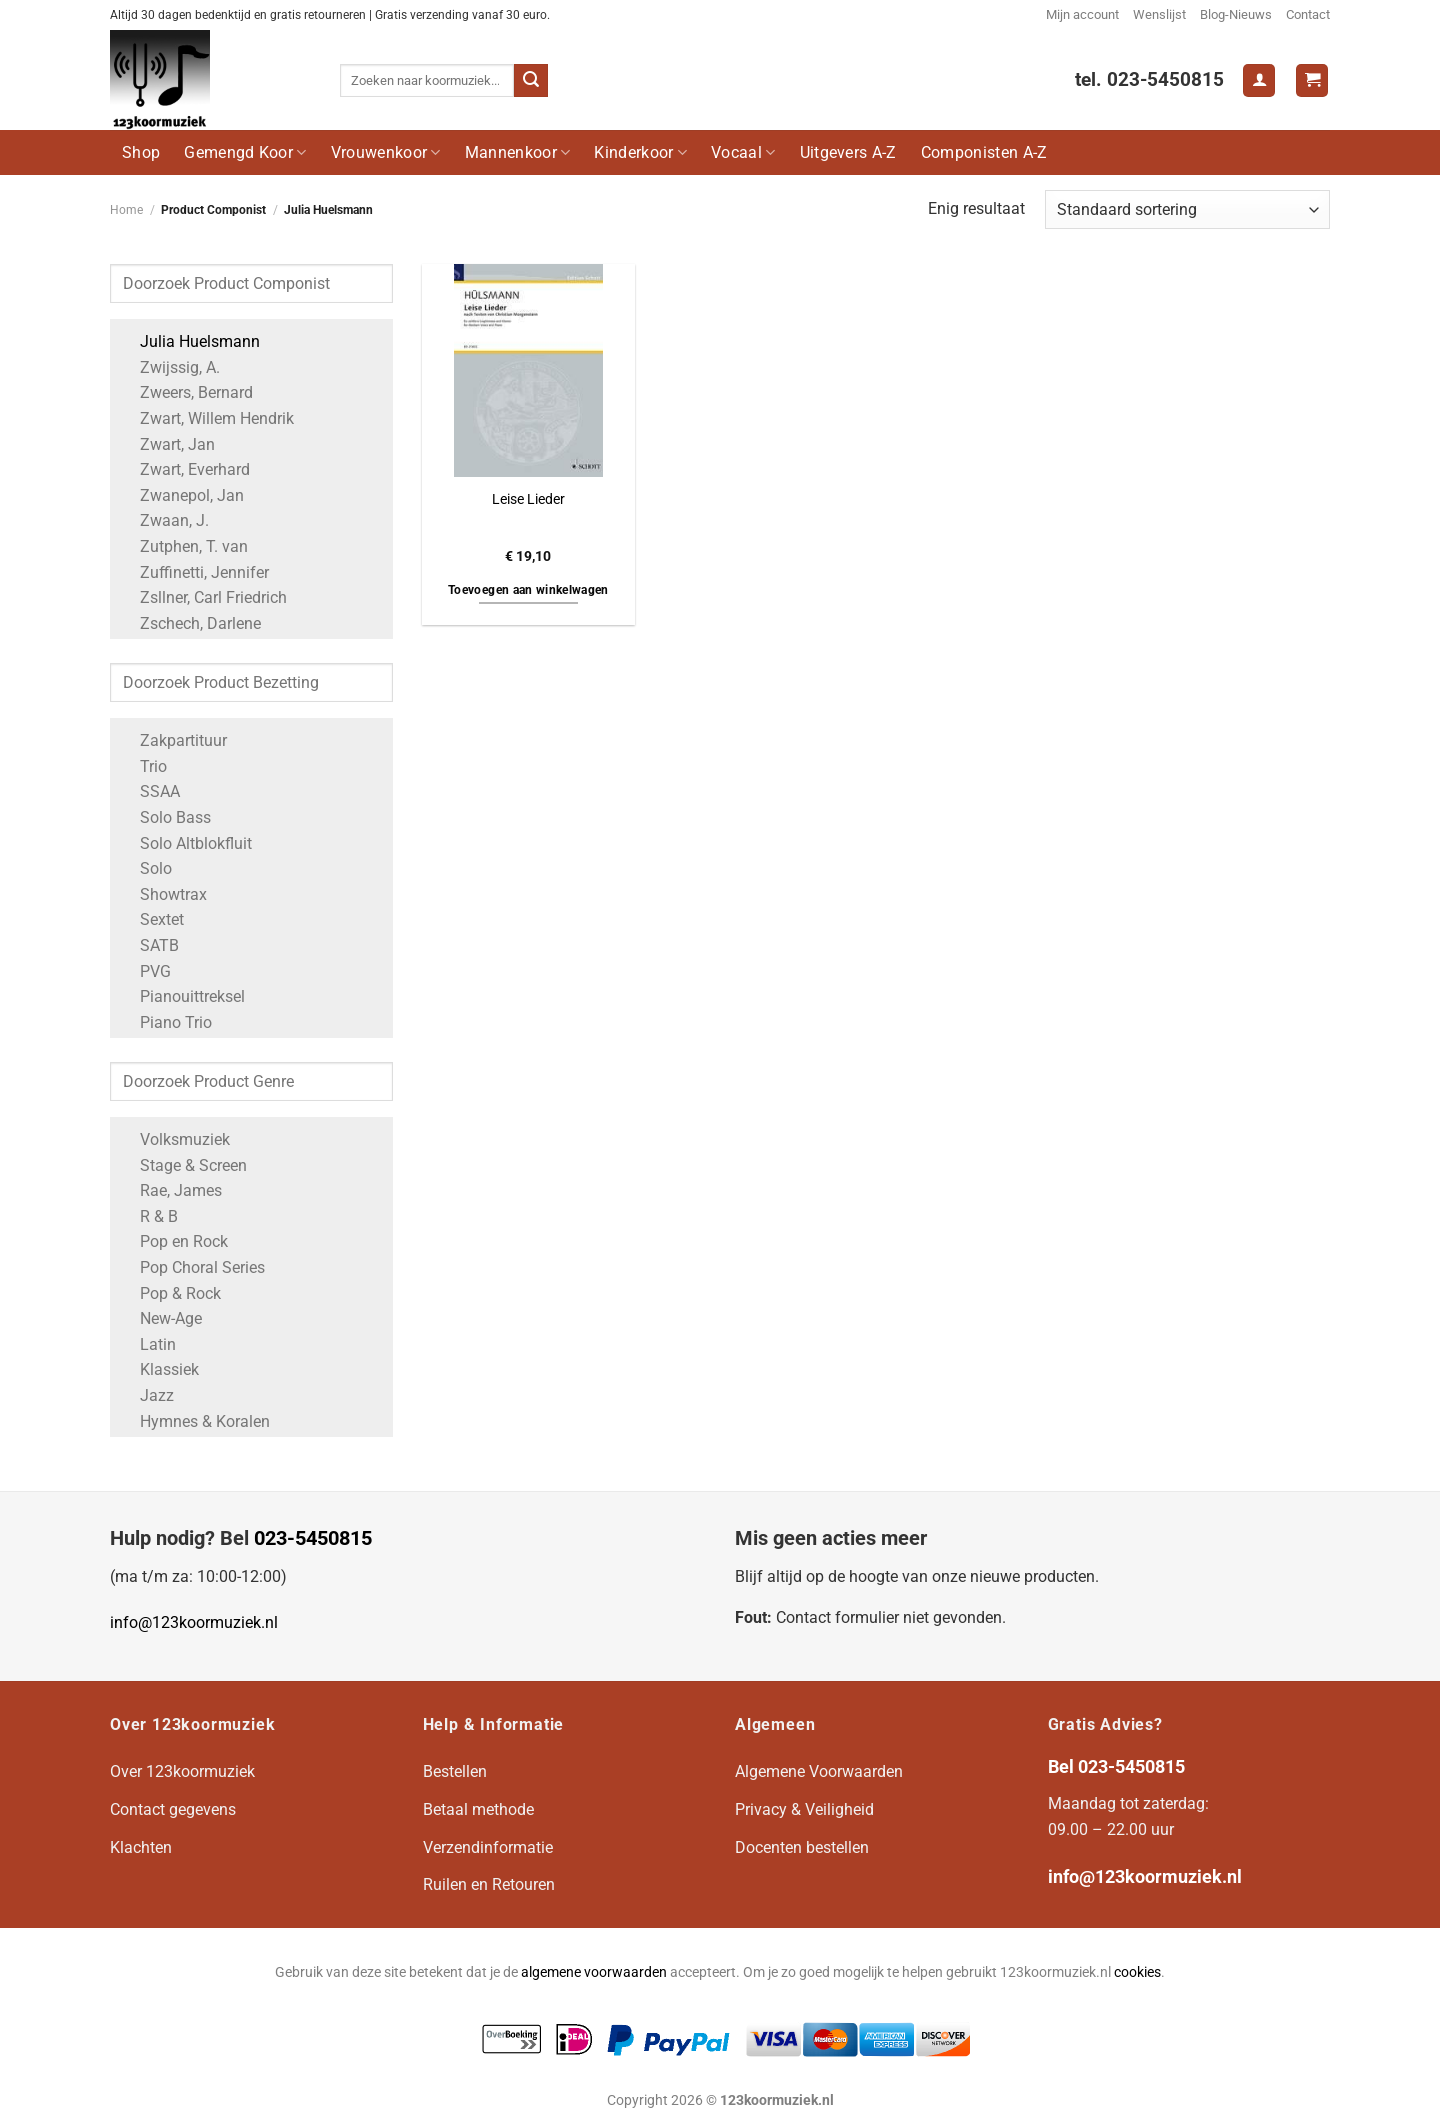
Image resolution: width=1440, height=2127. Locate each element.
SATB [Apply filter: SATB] (149, 945)
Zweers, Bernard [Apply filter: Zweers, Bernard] (186, 392)
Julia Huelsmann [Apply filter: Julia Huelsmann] (190, 341)
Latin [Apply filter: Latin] (148, 1344)
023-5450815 (313, 1538)
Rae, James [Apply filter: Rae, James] (171, 1190)
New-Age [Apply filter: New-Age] (161, 1318)
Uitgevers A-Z (848, 152)
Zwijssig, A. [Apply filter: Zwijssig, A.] (170, 367)
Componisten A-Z (984, 152)
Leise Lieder (528, 499)
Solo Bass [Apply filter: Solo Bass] (165, 817)
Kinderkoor (640, 152)
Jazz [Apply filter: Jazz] (147, 1395)
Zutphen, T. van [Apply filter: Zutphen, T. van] (184, 546)
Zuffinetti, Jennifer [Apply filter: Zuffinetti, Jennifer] (194, 572)
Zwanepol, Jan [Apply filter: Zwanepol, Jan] (182, 495)
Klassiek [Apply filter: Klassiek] (159, 1369)
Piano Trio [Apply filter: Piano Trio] (166, 1022)
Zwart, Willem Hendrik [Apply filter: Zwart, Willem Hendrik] (207, 418)
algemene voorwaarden (594, 1972)
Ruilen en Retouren (489, 1884)
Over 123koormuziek (182, 1771)
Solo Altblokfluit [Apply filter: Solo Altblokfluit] (186, 843)
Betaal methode (478, 1809)
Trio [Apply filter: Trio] (143, 766)
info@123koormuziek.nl (194, 1622)
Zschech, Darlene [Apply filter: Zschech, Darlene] (190, 623)
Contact (1308, 14)
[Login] (1259, 80)
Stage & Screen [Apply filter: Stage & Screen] (183, 1165)
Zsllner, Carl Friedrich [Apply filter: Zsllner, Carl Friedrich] (203, 597)
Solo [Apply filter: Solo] (146, 868)
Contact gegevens (173, 1809)
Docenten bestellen (802, 1847)
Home (126, 210)
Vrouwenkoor (386, 152)
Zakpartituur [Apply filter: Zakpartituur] (173, 740)
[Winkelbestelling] (1187, 209)
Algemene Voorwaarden (819, 1771)
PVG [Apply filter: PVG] (145, 971)
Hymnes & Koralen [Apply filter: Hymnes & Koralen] (195, 1421)
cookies (1137, 1972)
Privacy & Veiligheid (804, 1809)
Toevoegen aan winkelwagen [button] (528, 590)
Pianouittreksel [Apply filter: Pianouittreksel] (182, 996)
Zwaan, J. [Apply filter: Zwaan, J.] (164, 520)
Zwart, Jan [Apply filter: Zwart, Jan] (167, 444)
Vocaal (743, 152)
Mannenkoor (518, 152)
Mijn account (1082, 14)
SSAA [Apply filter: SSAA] (150, 791)
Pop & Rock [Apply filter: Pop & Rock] (170, 1293)
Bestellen (455, 1771)
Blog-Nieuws (1236, 14)
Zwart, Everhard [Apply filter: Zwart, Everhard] (185, 469)
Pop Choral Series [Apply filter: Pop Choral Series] (192, 1267)
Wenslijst (1159, 14)
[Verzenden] (531, 81)
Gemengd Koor (245, 152)
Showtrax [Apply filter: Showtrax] (163, 894)
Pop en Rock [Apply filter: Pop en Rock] (174, 1241)
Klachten (141, 1847)
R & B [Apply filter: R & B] (149, 1216)
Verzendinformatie (488, 1847)
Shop (141, 152)
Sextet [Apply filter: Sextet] (152, 919)
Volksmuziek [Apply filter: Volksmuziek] (175, 1139)
